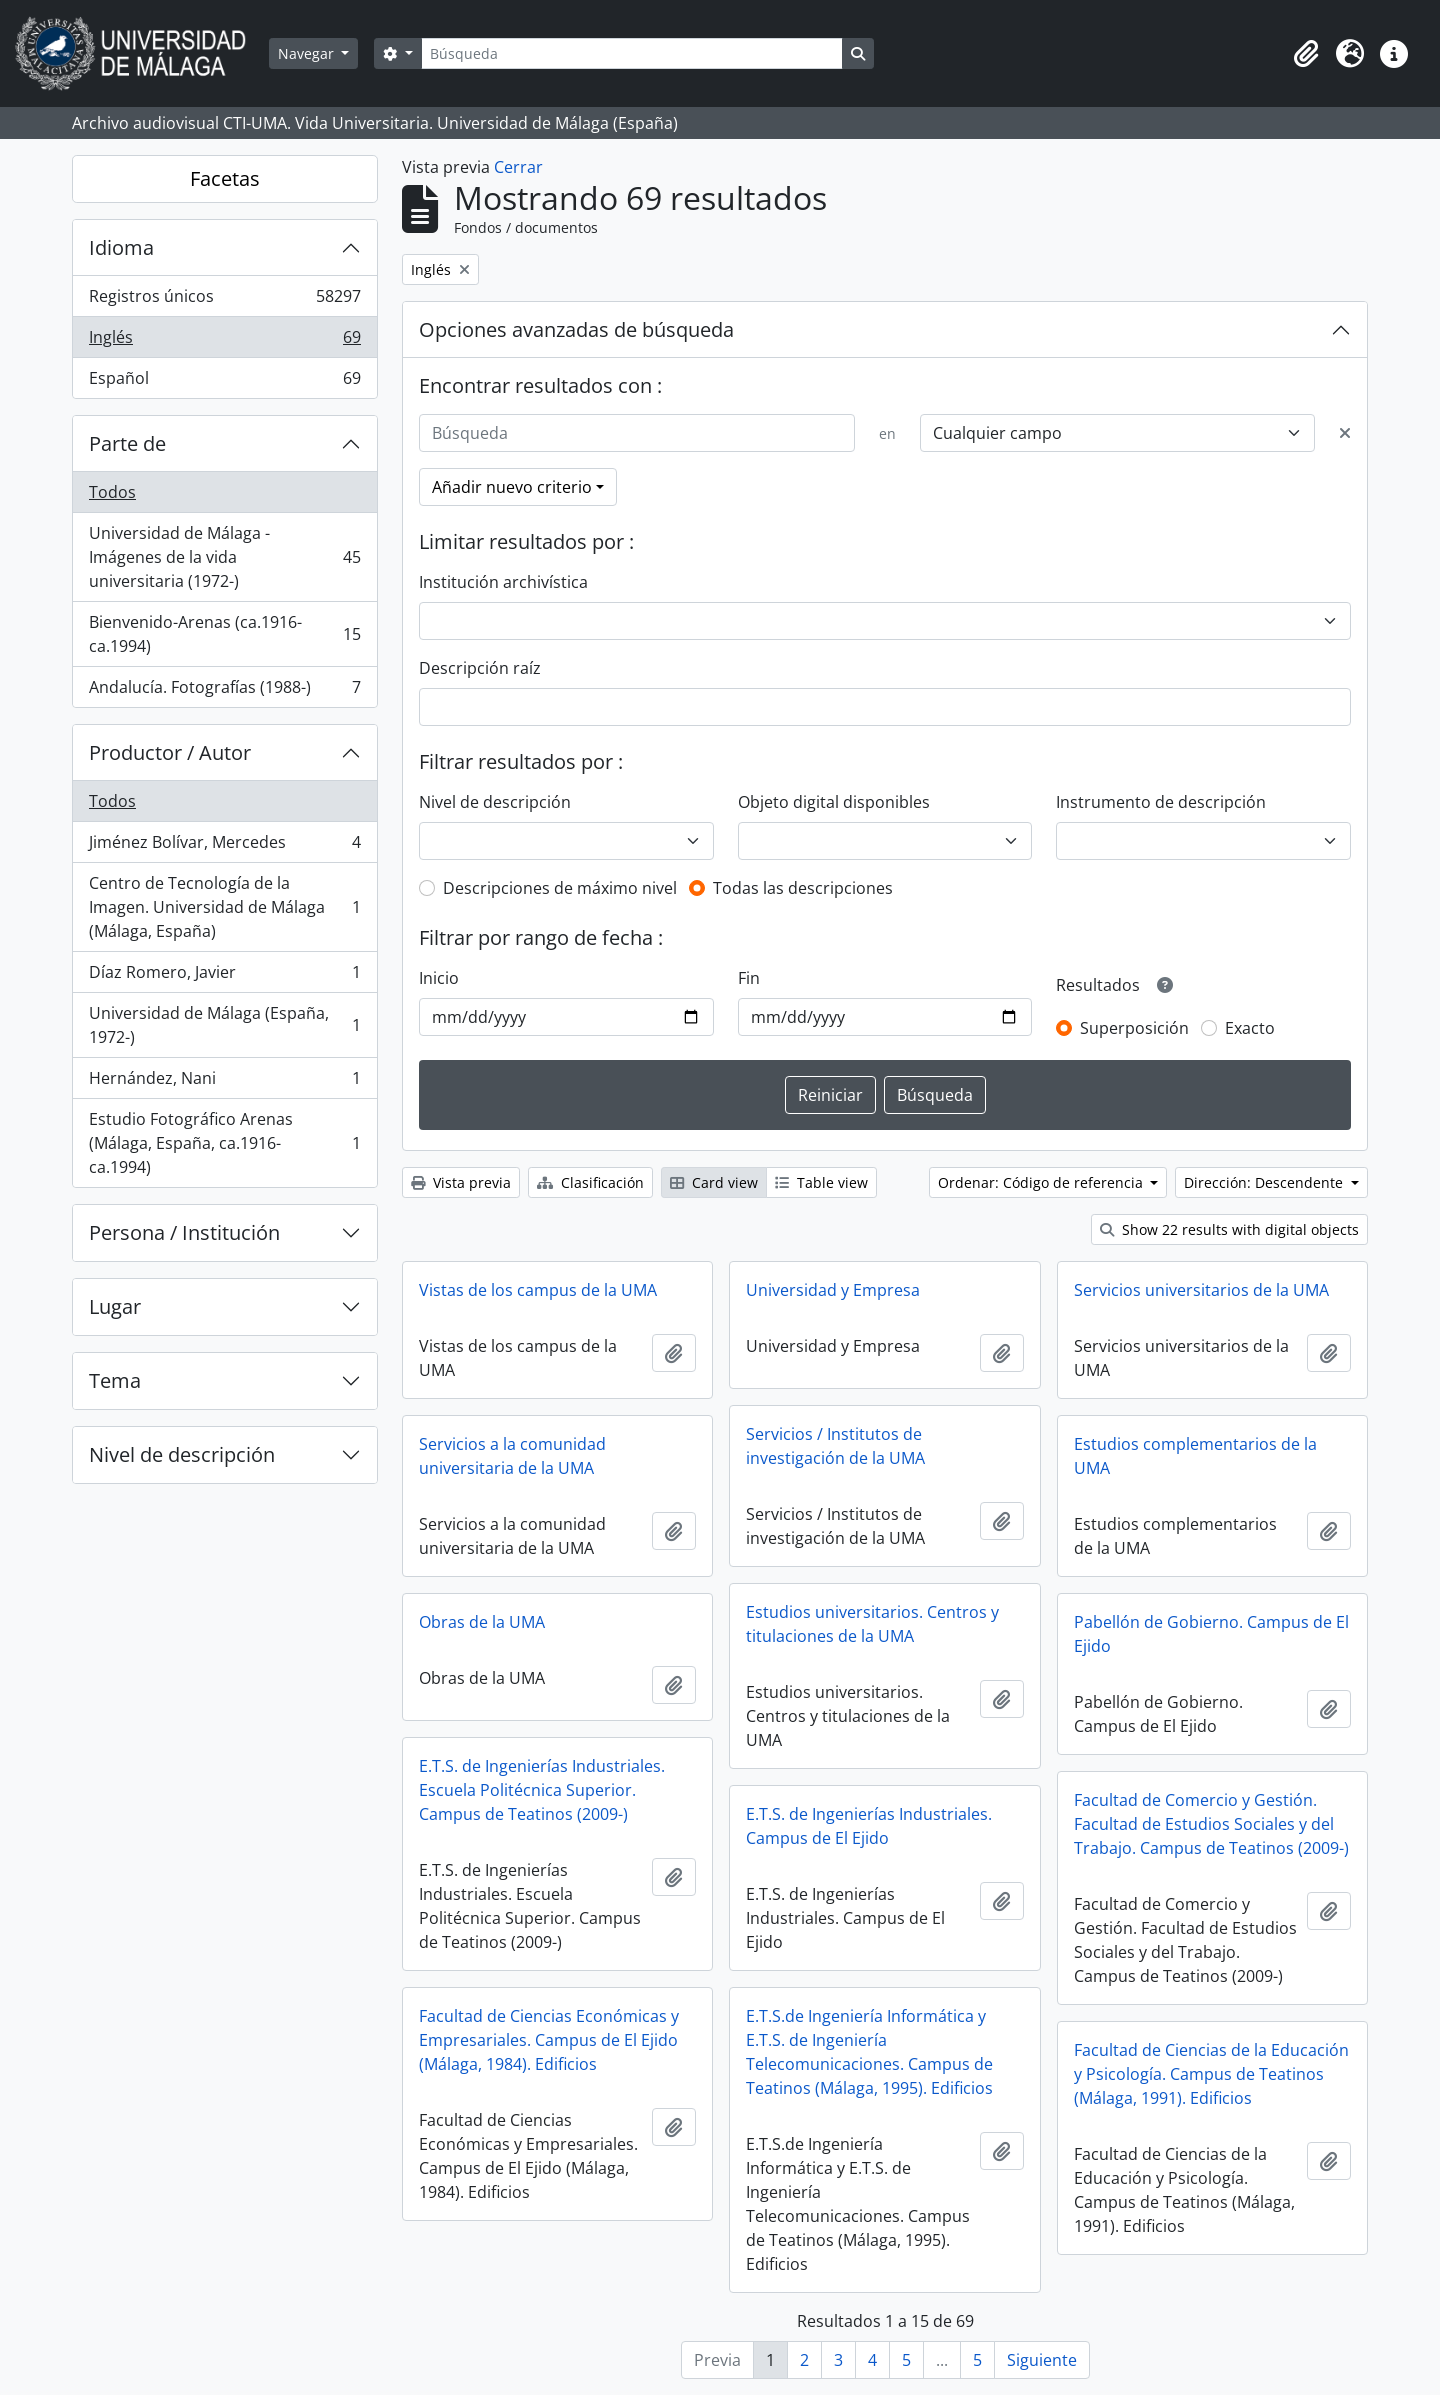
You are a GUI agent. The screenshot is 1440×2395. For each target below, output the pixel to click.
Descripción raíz (480, 668)
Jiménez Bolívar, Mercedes (224, 846)
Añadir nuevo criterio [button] (512, 487)
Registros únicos (224, 300)
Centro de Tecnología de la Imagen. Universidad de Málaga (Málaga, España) (224, 907)
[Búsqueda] (632, 53)
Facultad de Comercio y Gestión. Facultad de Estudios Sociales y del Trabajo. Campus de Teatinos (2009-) (1211, 1824)
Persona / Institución (184, 1232)
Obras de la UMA (482, 1622)
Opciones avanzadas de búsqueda (576, 329)
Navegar (308, 53)
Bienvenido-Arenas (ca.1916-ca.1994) (224, 634)
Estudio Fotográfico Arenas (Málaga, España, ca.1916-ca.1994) (224, 1143)
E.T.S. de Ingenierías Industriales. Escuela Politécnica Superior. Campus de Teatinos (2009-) (542, 1790)
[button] (1306, 54)
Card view (714, 1182)
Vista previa (461, 1182)
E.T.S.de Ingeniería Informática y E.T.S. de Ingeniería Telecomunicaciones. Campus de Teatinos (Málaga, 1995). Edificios (869, 2052)
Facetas (225, 178)
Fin (749, 978)
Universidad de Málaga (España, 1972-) (224, 1025)
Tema (115, 1380)
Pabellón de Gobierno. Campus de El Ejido (1211, 1634)
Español (224, 382)
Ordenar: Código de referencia (1042, 1182)
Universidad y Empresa (833, 1290)
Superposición (1134, 1028)
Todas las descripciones (803, 888)
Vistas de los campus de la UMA (538, 1290)
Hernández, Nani (224, 1082)
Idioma (121, 247)
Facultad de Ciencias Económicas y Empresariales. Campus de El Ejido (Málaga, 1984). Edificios (549, 2040)
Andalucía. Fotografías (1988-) (224, 691)
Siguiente (1042, 2360)
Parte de (127, 443)
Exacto (1250, 1028)
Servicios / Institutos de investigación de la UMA (835, 1446)
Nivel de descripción (182, 1454)
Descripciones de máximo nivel (560, 888)
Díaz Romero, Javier (224, 976)
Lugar (115, 1306)
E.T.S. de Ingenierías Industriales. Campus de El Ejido (869, 1826)
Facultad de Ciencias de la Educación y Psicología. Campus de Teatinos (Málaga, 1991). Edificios (1211, 2074)
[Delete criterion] (1345, 433)
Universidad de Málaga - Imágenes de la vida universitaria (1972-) (224, 557)
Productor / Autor (170, 752)
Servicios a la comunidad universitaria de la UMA (512, 1456)
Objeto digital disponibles (834, 802)
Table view (821, 1182)
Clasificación (590, 1182)
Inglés (224, 341)
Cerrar (518, 167)
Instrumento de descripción (1161, 802)
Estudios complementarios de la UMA (1195, 1456)
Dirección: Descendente (1265, 1182)
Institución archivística (503, 582)
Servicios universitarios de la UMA (1201, 1290)
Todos (112, 492)
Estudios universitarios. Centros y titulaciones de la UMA (872, 1624)
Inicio (439, 978)
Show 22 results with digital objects (1229, 1229)
